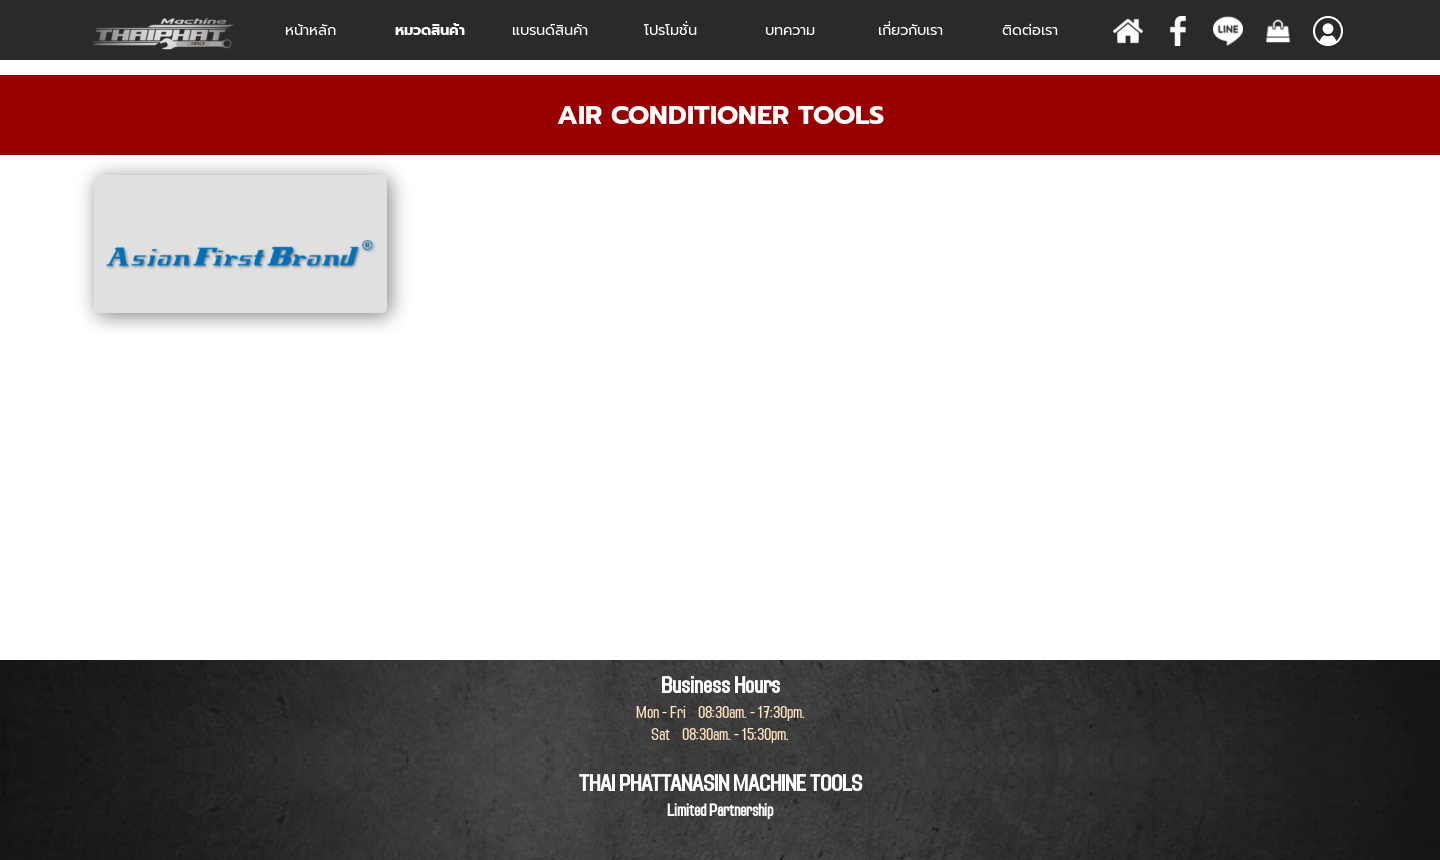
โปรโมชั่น (670, 30)
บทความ (790, 30)
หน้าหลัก (310, 30)
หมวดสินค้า (430, 30)
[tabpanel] (720, 115)
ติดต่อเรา (1030, 30)
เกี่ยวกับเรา (910, 30)
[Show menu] (1328, 31)
